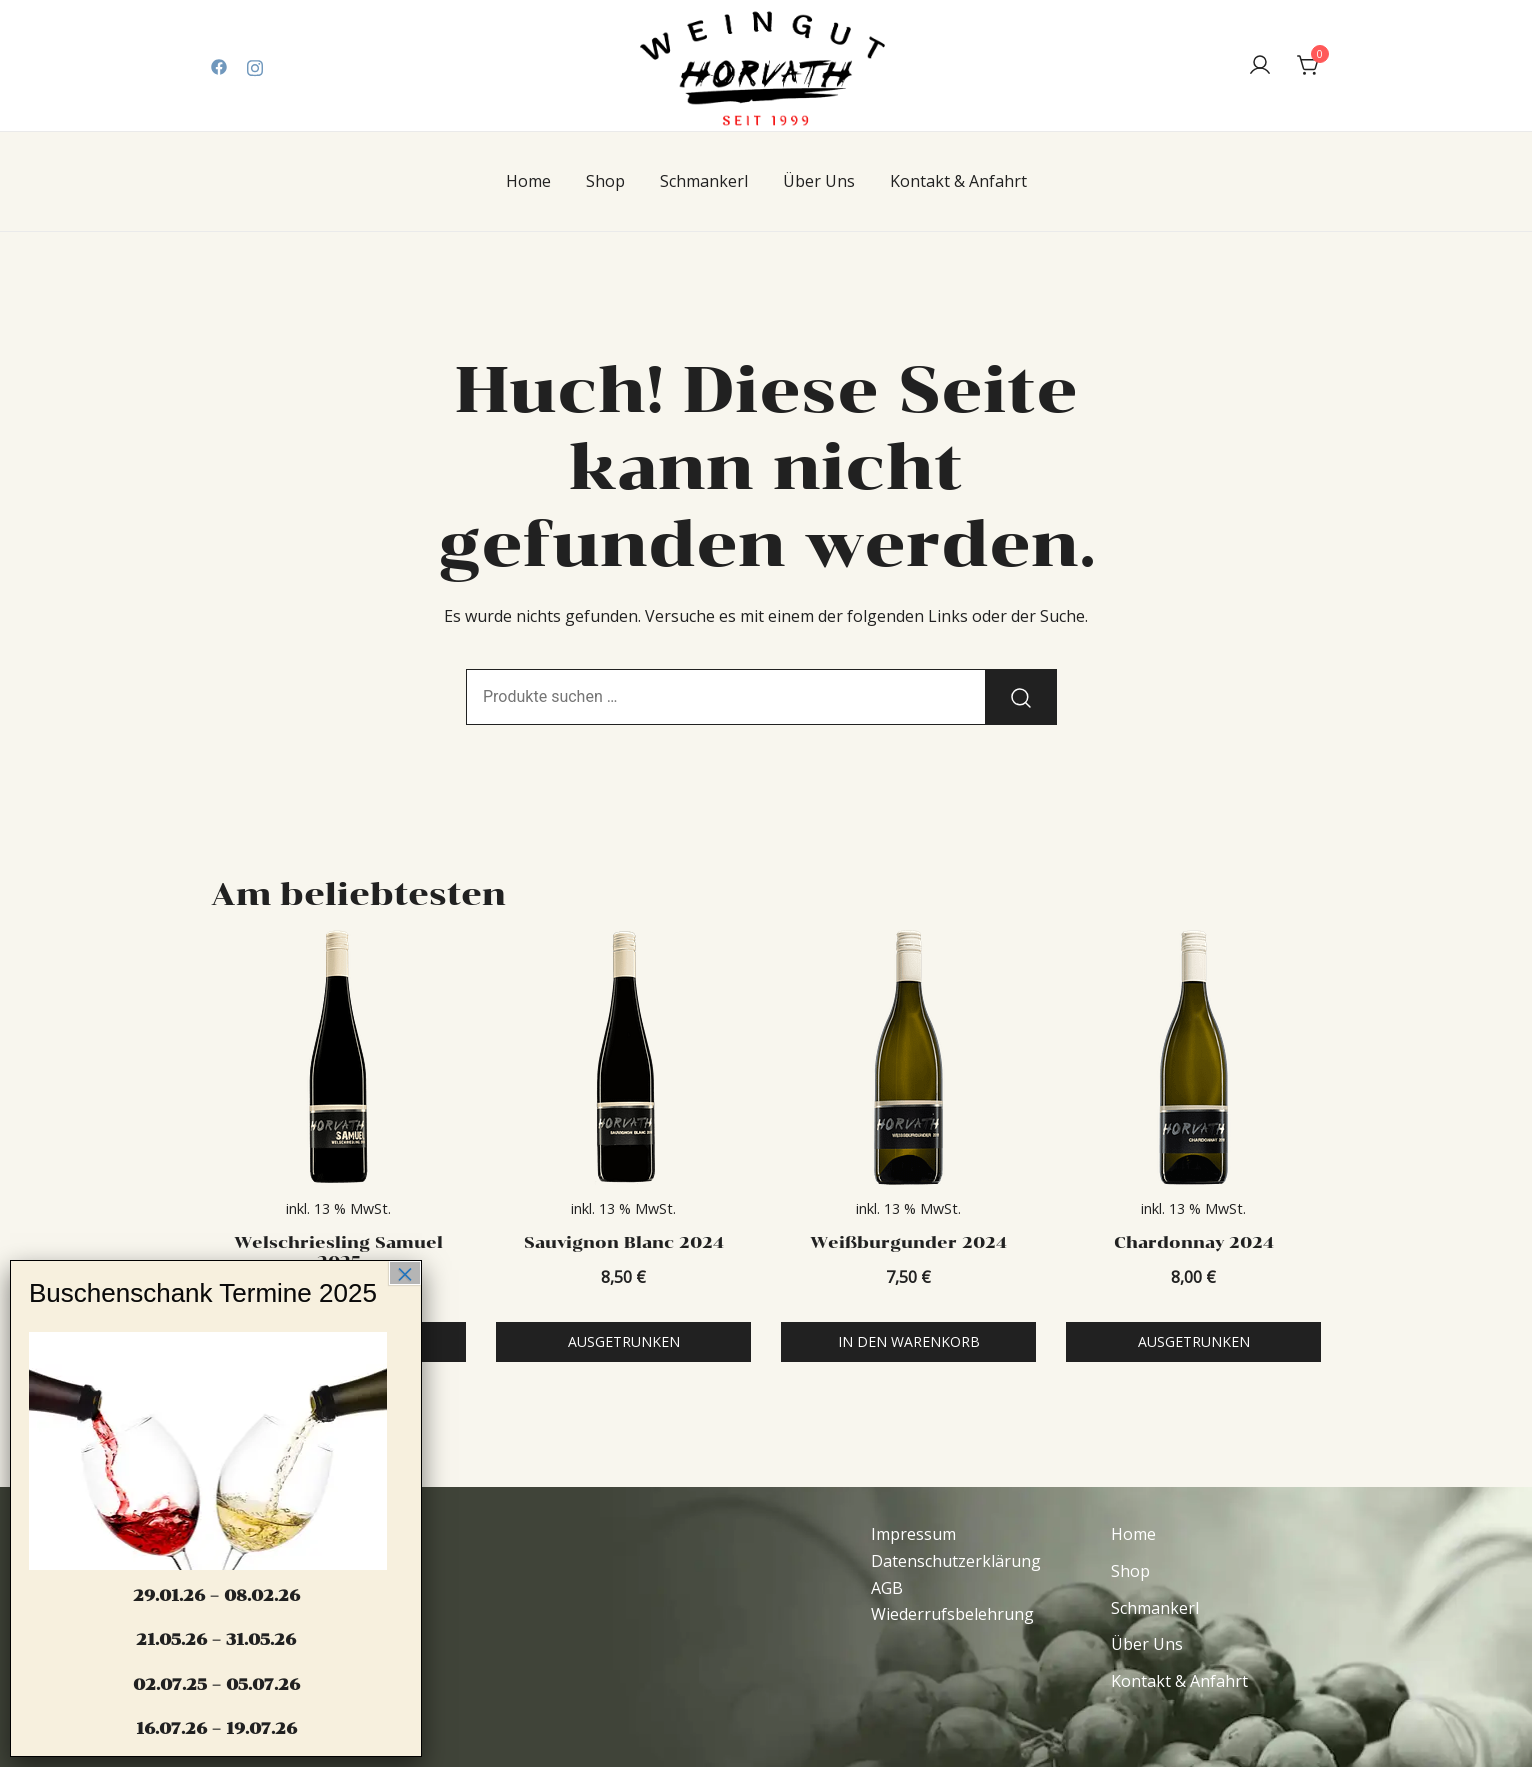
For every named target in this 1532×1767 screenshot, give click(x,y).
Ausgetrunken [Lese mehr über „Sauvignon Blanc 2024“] (624, 1341)
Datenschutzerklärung (956, 1561)
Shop (605, 181)
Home (528, 181)
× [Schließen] (405, 1273)
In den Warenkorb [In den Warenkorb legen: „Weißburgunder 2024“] (909, 1341)
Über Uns (819, 181)
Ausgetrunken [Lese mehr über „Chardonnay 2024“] (1194, 1341)
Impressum (913, 1534)
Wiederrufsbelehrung (952, 1614)
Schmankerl (704, 181)
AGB (887, 1588)
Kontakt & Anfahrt (958, 181)
